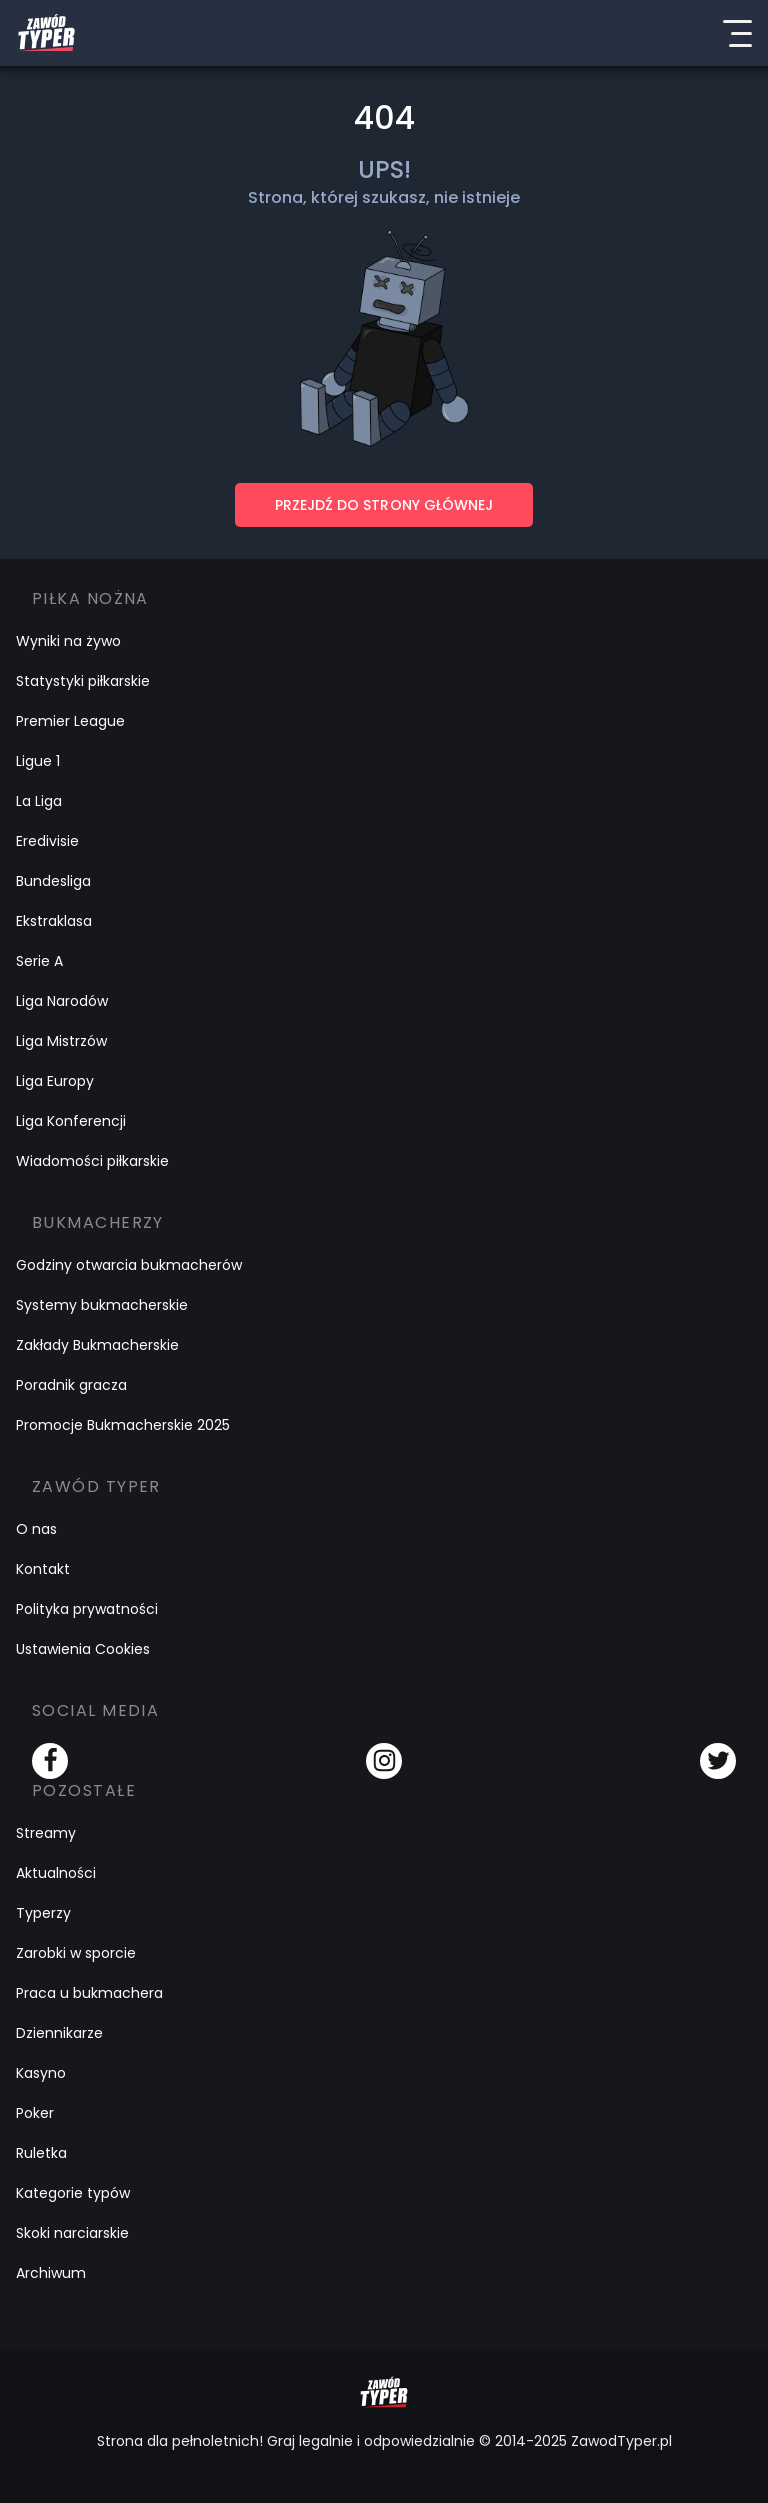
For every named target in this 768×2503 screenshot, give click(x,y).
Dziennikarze (59, 2033)
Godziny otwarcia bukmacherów (129, 1265)
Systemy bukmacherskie (102, 1305)
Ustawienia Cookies (83, 1649)
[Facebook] (50, 1761)
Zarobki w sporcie (76, 1953)
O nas (36, 1529)
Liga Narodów (62, 1001)
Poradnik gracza (71, 1385)
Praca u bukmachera (89, 1993)
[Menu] (737, 33)
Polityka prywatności (87, 1609)
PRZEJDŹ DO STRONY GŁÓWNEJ (383, 505)
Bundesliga (53, 881)
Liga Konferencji (71, 1121)
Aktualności (56, 1873)
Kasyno (41, 2073)
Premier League (70, 721)
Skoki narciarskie (72, 2233)
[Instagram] (384, 1761)
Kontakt (43, 1569)
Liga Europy (55, 1081)
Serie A (39, 961)
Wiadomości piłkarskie (92, 1161)
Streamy (46, 1833)
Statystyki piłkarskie (83, 681)
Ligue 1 (38, 761)
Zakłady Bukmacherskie (97, 1345)
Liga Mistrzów (61, 1041)
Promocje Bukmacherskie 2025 (123, 1425)
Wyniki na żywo (68, 641)
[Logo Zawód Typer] (46, 33)
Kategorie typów (73, 2193)
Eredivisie (47, 841)
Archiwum (51, 2273)
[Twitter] (718, 1761)
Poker (35, 2113)
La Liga (39, 801)
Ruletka (41, 2153)
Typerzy (43, 1913)
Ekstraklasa (54, 921)
